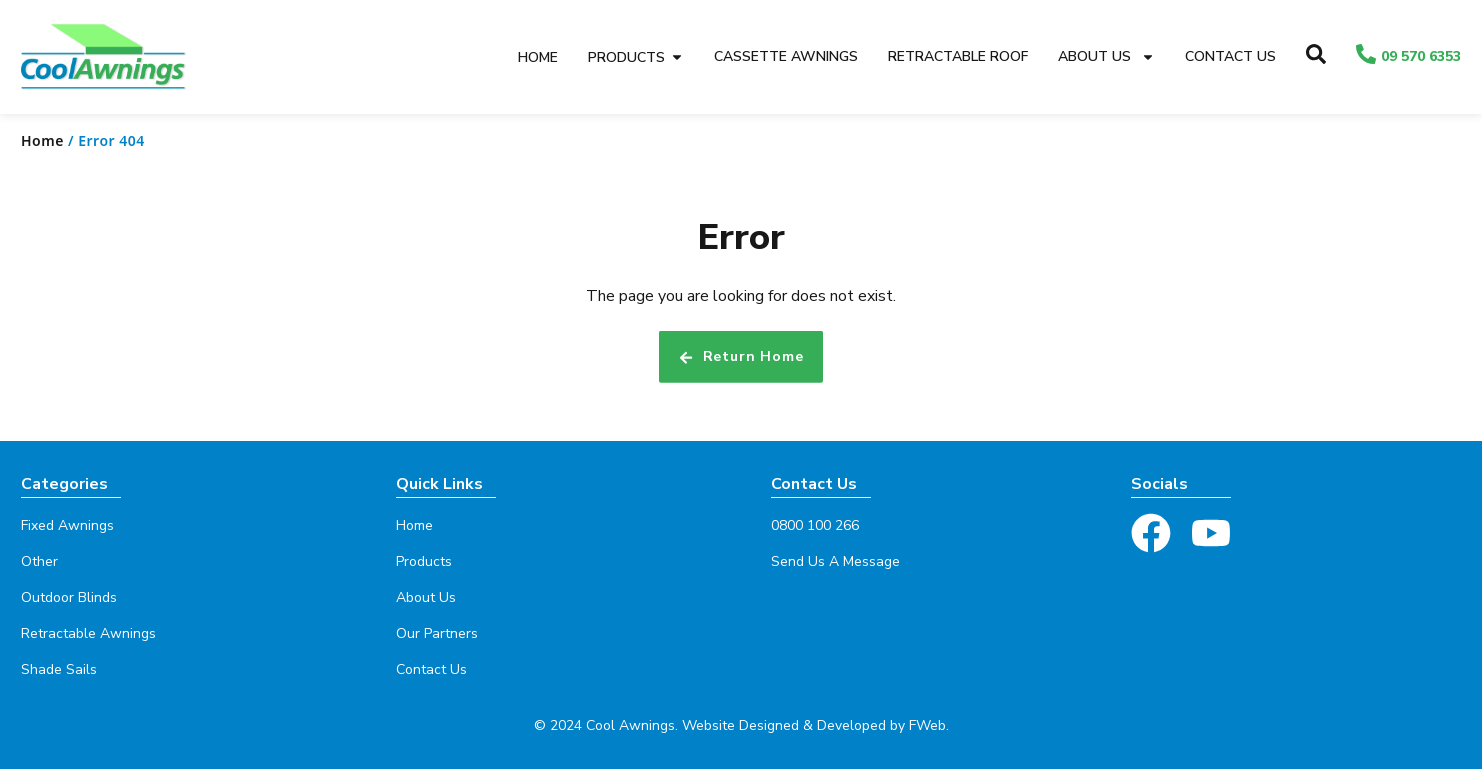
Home (42, 140)
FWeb (927, 725)
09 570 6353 (1421, 56)
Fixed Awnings (67, 525)
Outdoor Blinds (69, 597)
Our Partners (437, 633)
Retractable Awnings (88, 633)
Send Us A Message (835, 561)
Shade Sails (59, 669)
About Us (1106, 57)
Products (424, 561)
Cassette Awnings (786, 56)
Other (39, 561)
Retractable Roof (958, 56)
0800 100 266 (815, 525)
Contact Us (1230, 56)
